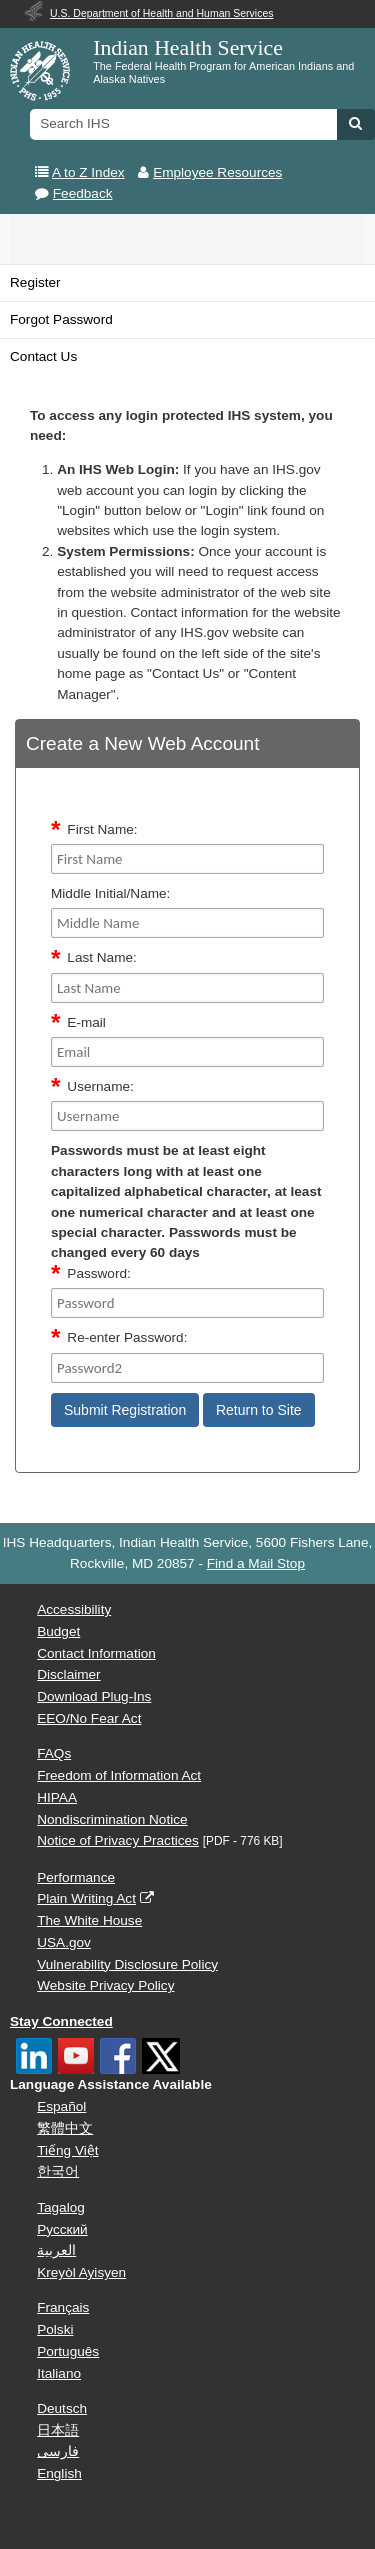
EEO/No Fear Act (89, 1718)
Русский (62, 2229)
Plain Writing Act (86, 1898)
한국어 (58, 2171)
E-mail (86, 1022)
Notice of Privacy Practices (118, 1840)
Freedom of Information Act (119, 1775)
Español (61, 2106)
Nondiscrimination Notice (112, 1819)
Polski (55, 2329)
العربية (56, 2250)
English (59, 2473)
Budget (58, 1631)
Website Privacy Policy (105, 1985)
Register (35, 282)
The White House (89, 1920)
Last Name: (102, 957)
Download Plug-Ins (94, 1696)
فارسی (58, 2451)
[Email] (187, 1052)
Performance (76, 1877)
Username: (100, 1086)
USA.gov (64, 1942)
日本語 (58, 2430)
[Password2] (187, 1368)
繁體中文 (65, 2128)
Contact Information (96, 1653)
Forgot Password (61, 319)
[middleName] (187, 923)
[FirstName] (187, 859)
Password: (98, 1273)
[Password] (187, 1303)
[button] (355, 123)
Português (68, 2351)
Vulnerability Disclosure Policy (127, 1964)
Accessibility (74, 1609)
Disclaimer (68, 1674)
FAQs (54, 1753)
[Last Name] (187, 988)
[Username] (187, 1116)
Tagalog (61, 2207)
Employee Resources (217, 172)
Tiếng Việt (67, 2150)
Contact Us (43, 356)
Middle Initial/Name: (110, 893)
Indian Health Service (188, 48)
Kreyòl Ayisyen (81, 2272)
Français (63, 2307)
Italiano (59, 2373)
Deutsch (62, 2408)
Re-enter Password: (127, 1337)
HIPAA (57, 1797)
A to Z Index (88, 172)
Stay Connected (61, 2021)
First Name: (102, 829)
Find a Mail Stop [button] (256, 1563)
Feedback (83, 193)
